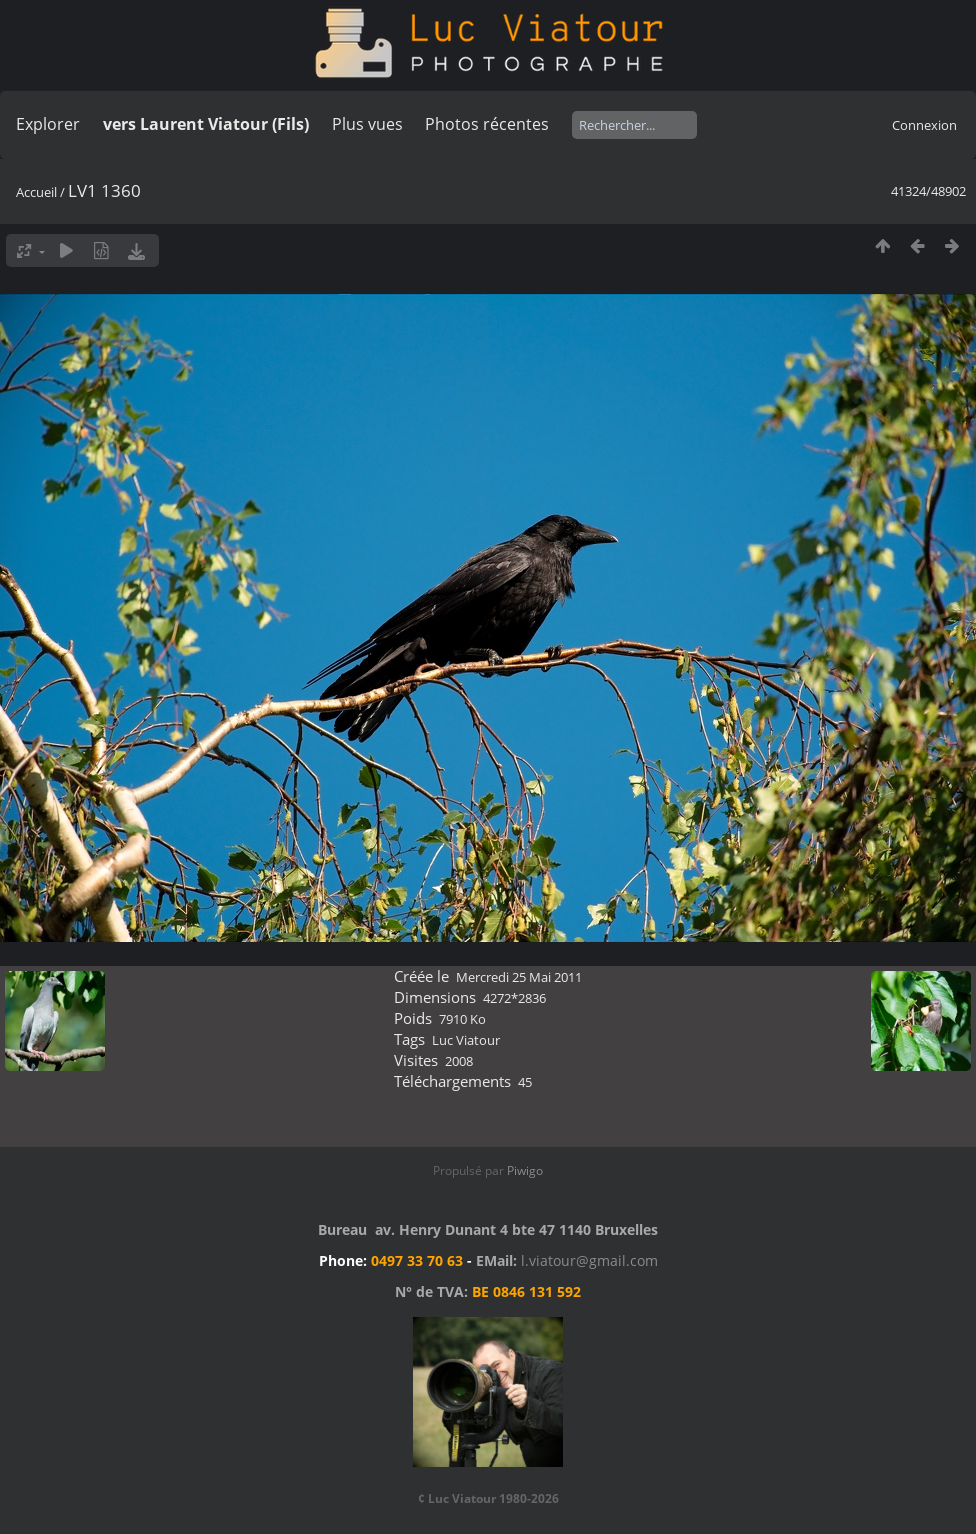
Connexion (924, 125)
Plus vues (367, 124)
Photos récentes (487, 124)
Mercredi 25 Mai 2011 (519, 977)
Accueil (36, 192)
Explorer (48, 124)
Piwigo (525, 1170)
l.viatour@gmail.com (589, 1260)
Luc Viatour (466, 1040)
